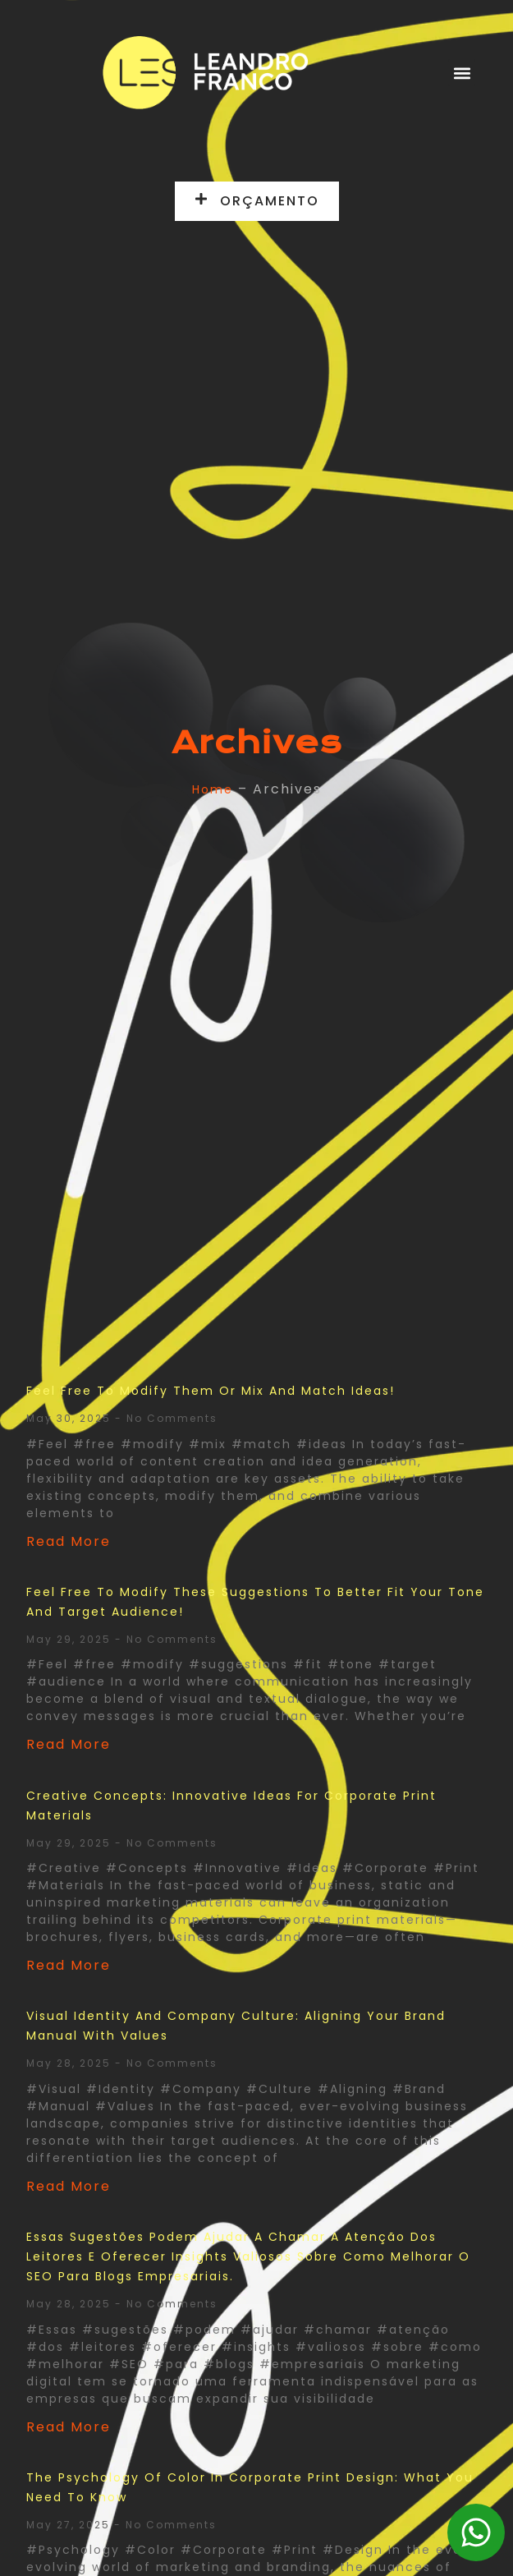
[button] (461, 72)
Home (212, 789)
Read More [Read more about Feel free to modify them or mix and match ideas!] (68, 1541)
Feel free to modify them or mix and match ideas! (210, 1390)
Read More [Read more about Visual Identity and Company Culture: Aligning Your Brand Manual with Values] (68, 2186)
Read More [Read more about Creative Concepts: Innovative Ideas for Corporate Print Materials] (68, 1965)
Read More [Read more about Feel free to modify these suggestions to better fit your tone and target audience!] (68, 1744)
